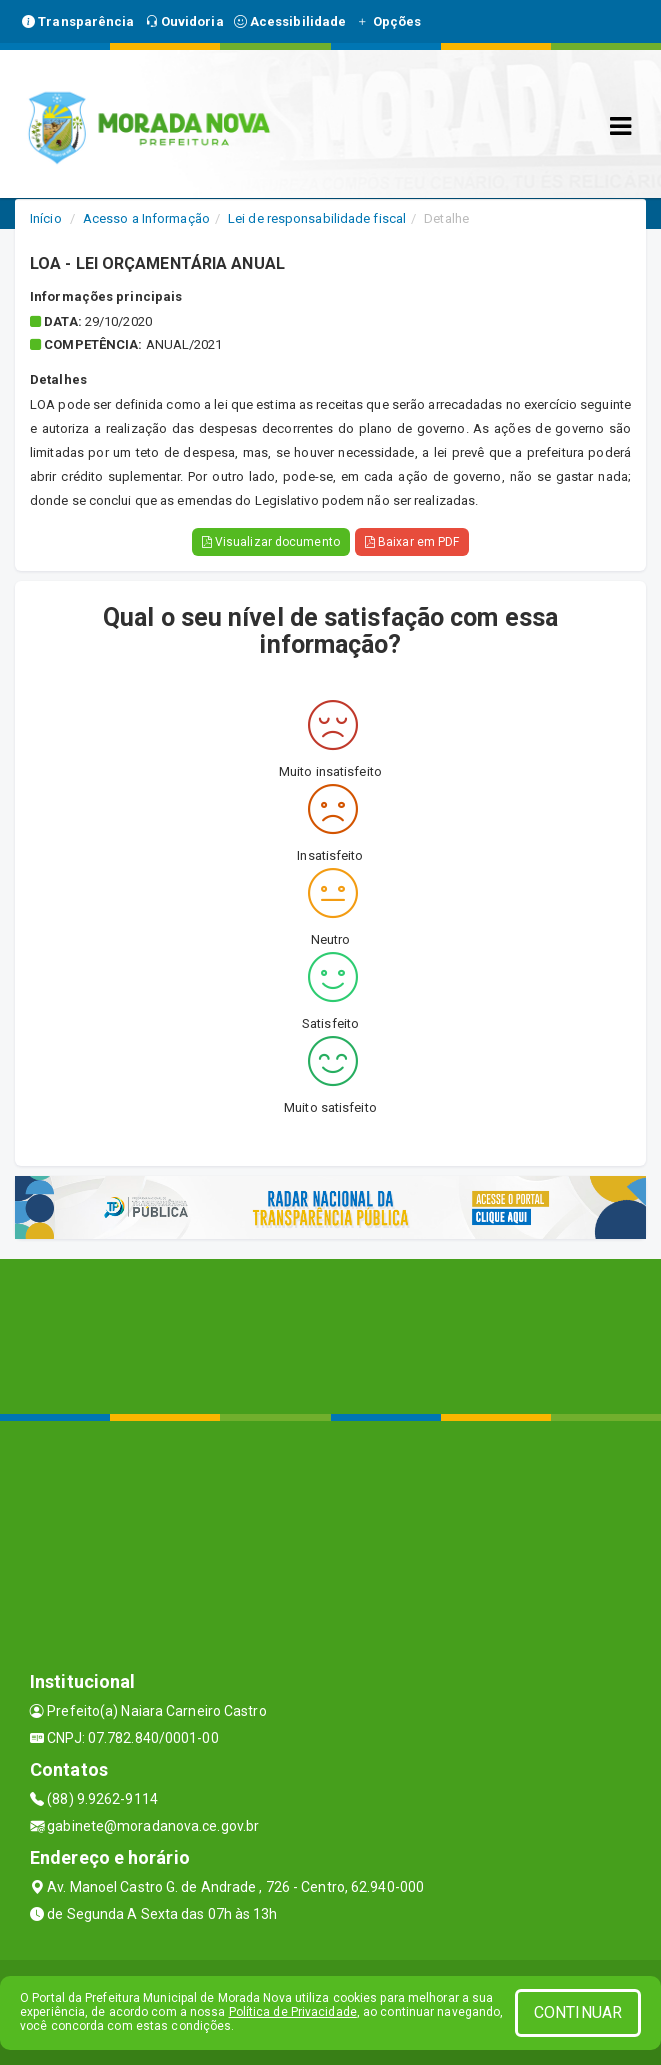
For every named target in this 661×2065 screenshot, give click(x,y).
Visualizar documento (271, 542)
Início (46, 218)
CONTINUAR (578, 2012)
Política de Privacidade (293, 2012)
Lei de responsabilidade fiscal (317, 218)
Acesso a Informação (146, 218)
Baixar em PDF (412, 542)
